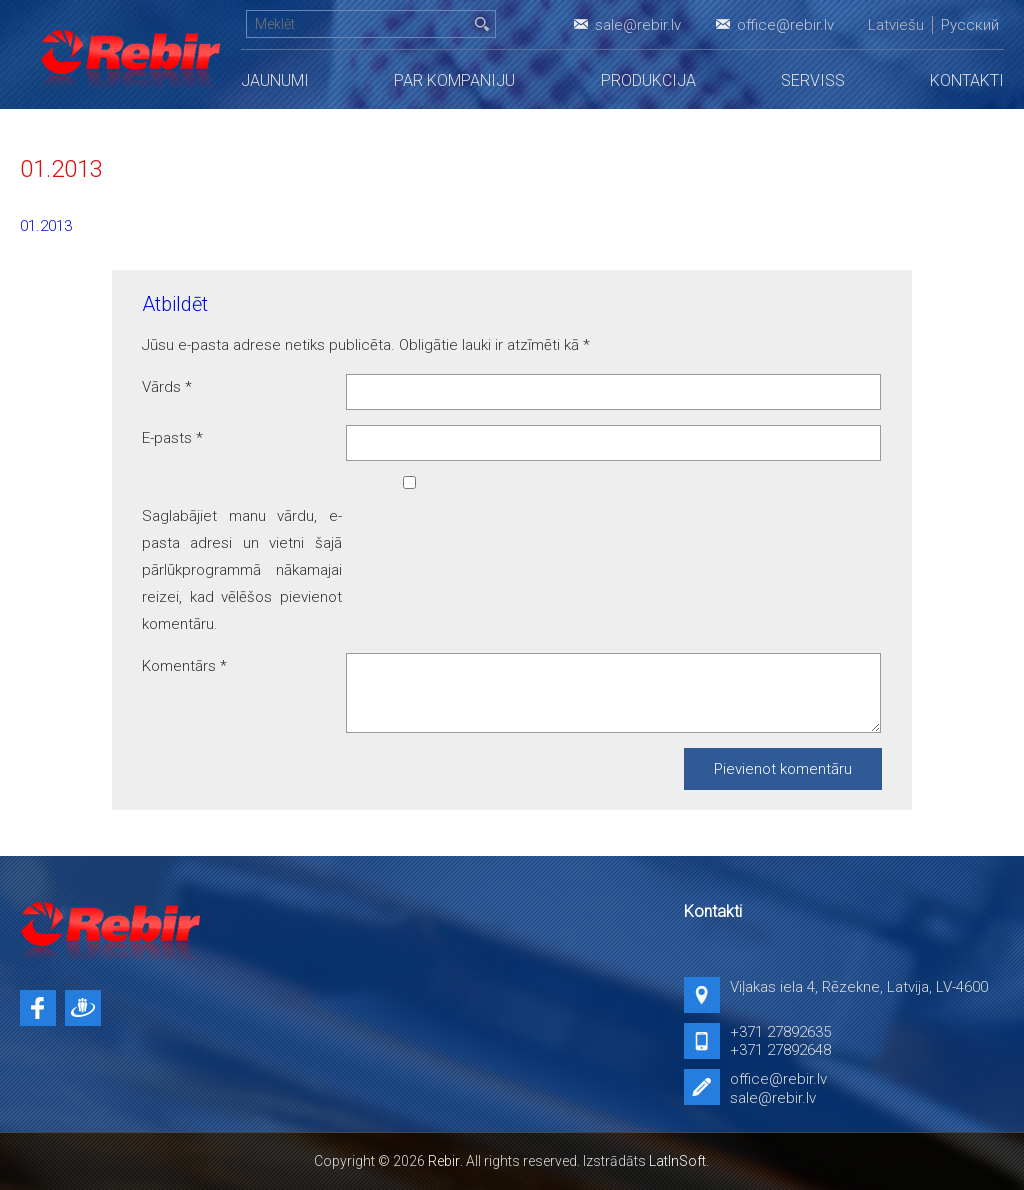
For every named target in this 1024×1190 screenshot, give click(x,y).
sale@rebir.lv (638, 25)
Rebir (444, 1161)
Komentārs (184, 666)
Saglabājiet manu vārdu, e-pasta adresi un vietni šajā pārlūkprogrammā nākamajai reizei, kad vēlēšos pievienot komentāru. (242, 570)
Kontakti (967, 80)
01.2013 (46, 226)
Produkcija (648, 80)
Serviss (813, 80)
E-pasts (172, 438)
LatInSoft (677, 1161)
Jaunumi (275, 80)
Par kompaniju (454, 80)
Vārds (167, 387)
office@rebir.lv (785, 25)
